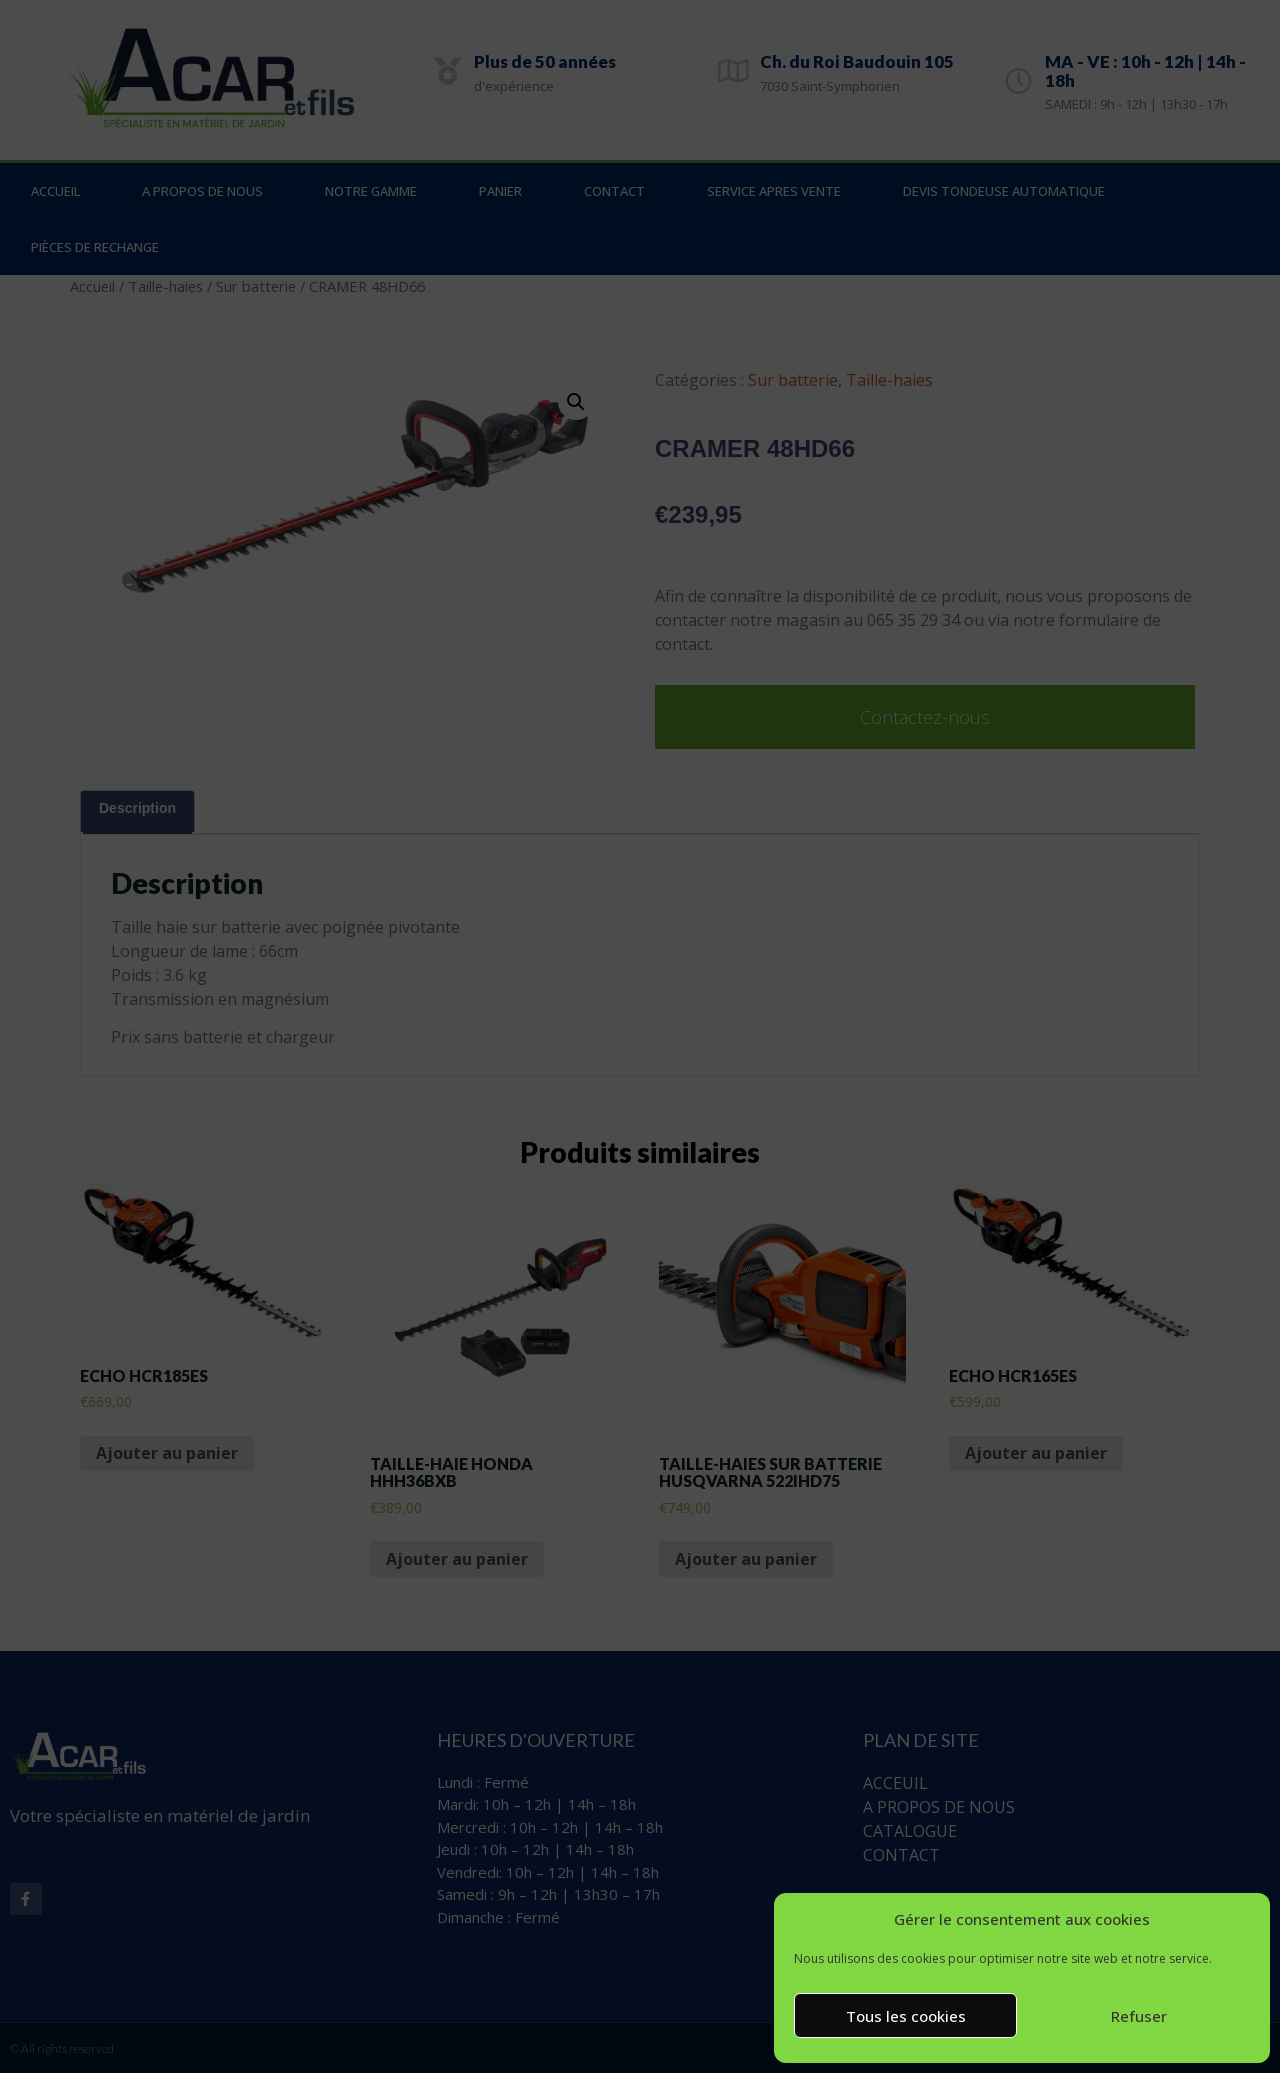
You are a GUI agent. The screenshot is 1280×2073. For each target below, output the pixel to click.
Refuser (1139, 2016)
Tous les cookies (906, 2016)
